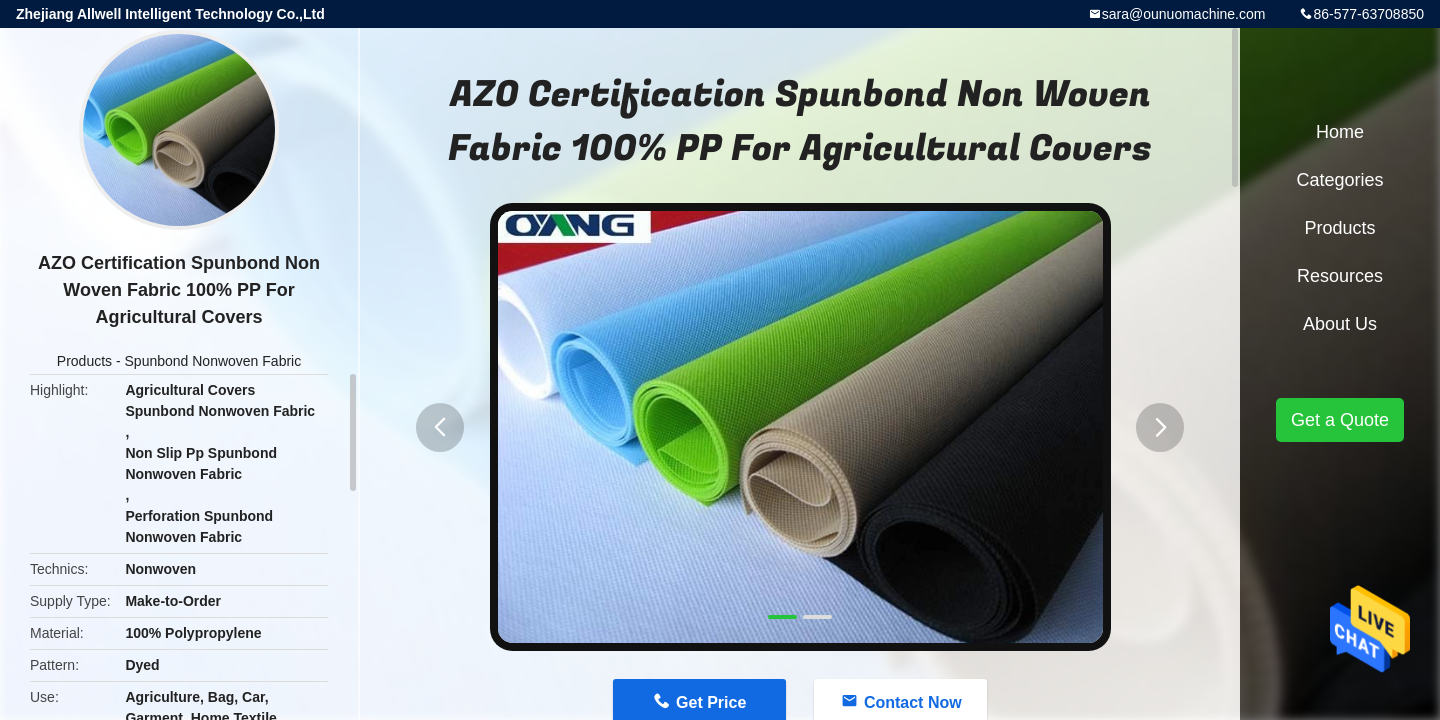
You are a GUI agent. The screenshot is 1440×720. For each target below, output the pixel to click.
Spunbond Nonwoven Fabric (213, 361)
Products (84, 361)
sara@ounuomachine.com (1184, 14)
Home (1340, 132)
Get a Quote (1340, 420)
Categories (1339, 180)
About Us (1340, 324)
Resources (1340, 276)
